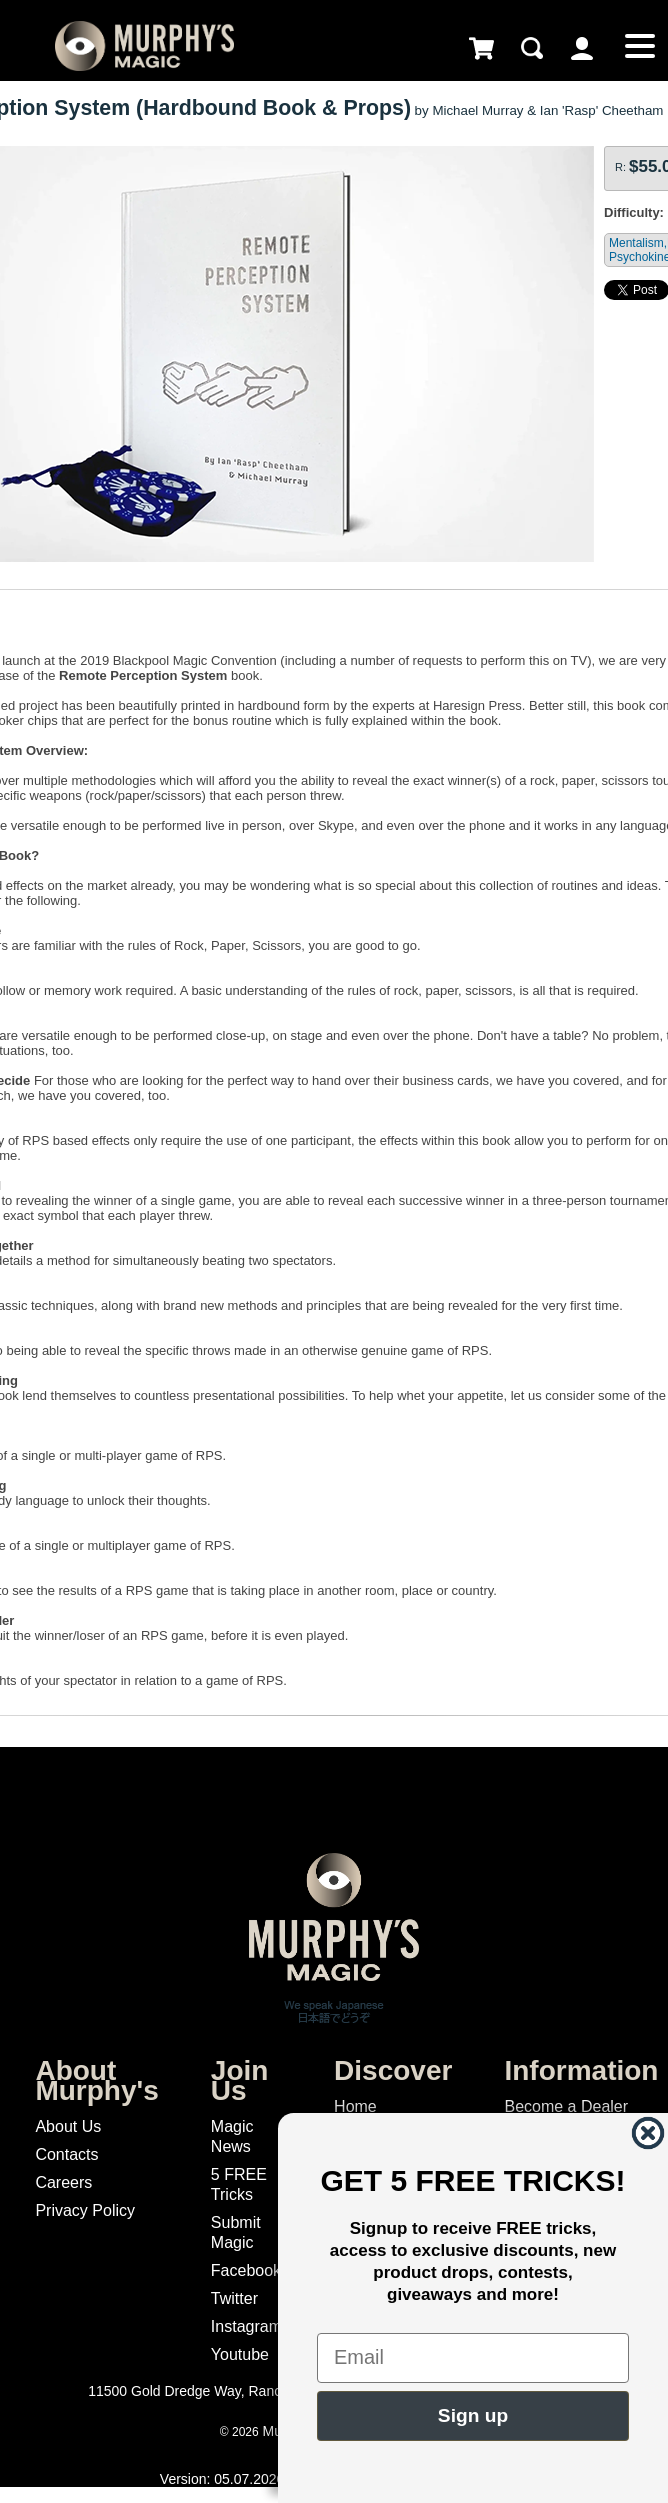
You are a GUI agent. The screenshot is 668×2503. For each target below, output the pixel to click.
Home (355, 2106)
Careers (63, 2182)
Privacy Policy (85, 2210)
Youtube (240, 2354)
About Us (68, 2126)
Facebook (246, 2270)
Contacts (66, 2154)
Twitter (234, 2298)
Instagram (246, 2326)
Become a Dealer (566, 2106)
